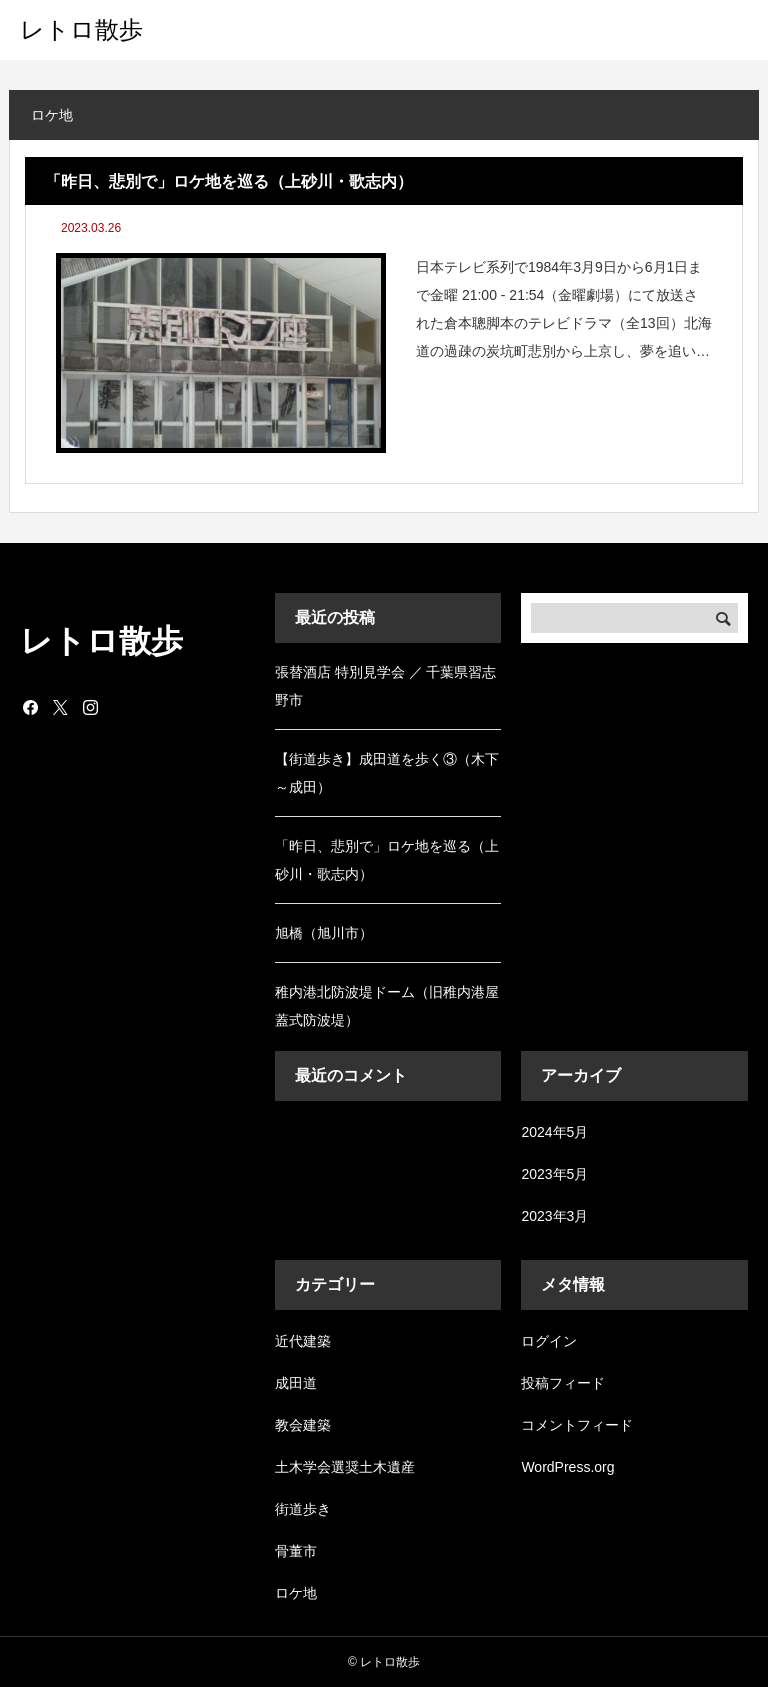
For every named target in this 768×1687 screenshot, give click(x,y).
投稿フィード (563, 1383)
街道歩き (303, 1509)
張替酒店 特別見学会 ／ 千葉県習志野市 (386, 686)
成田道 (296, 1383)
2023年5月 (554, 1174)
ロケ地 (296, 1593)
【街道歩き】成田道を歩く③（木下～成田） (387, 773)
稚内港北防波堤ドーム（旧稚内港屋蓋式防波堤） (387, 1006)
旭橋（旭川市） (324, 933)
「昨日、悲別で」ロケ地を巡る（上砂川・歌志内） (387, 860)
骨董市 (296, 1551)
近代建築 (303, 1341)
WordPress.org (567, 1467)
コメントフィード (577, 1425)
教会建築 (303, 1425)
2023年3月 (554, 1216)
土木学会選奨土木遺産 (345, 1467)
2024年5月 (554, 1132)
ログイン (549, 1341)
